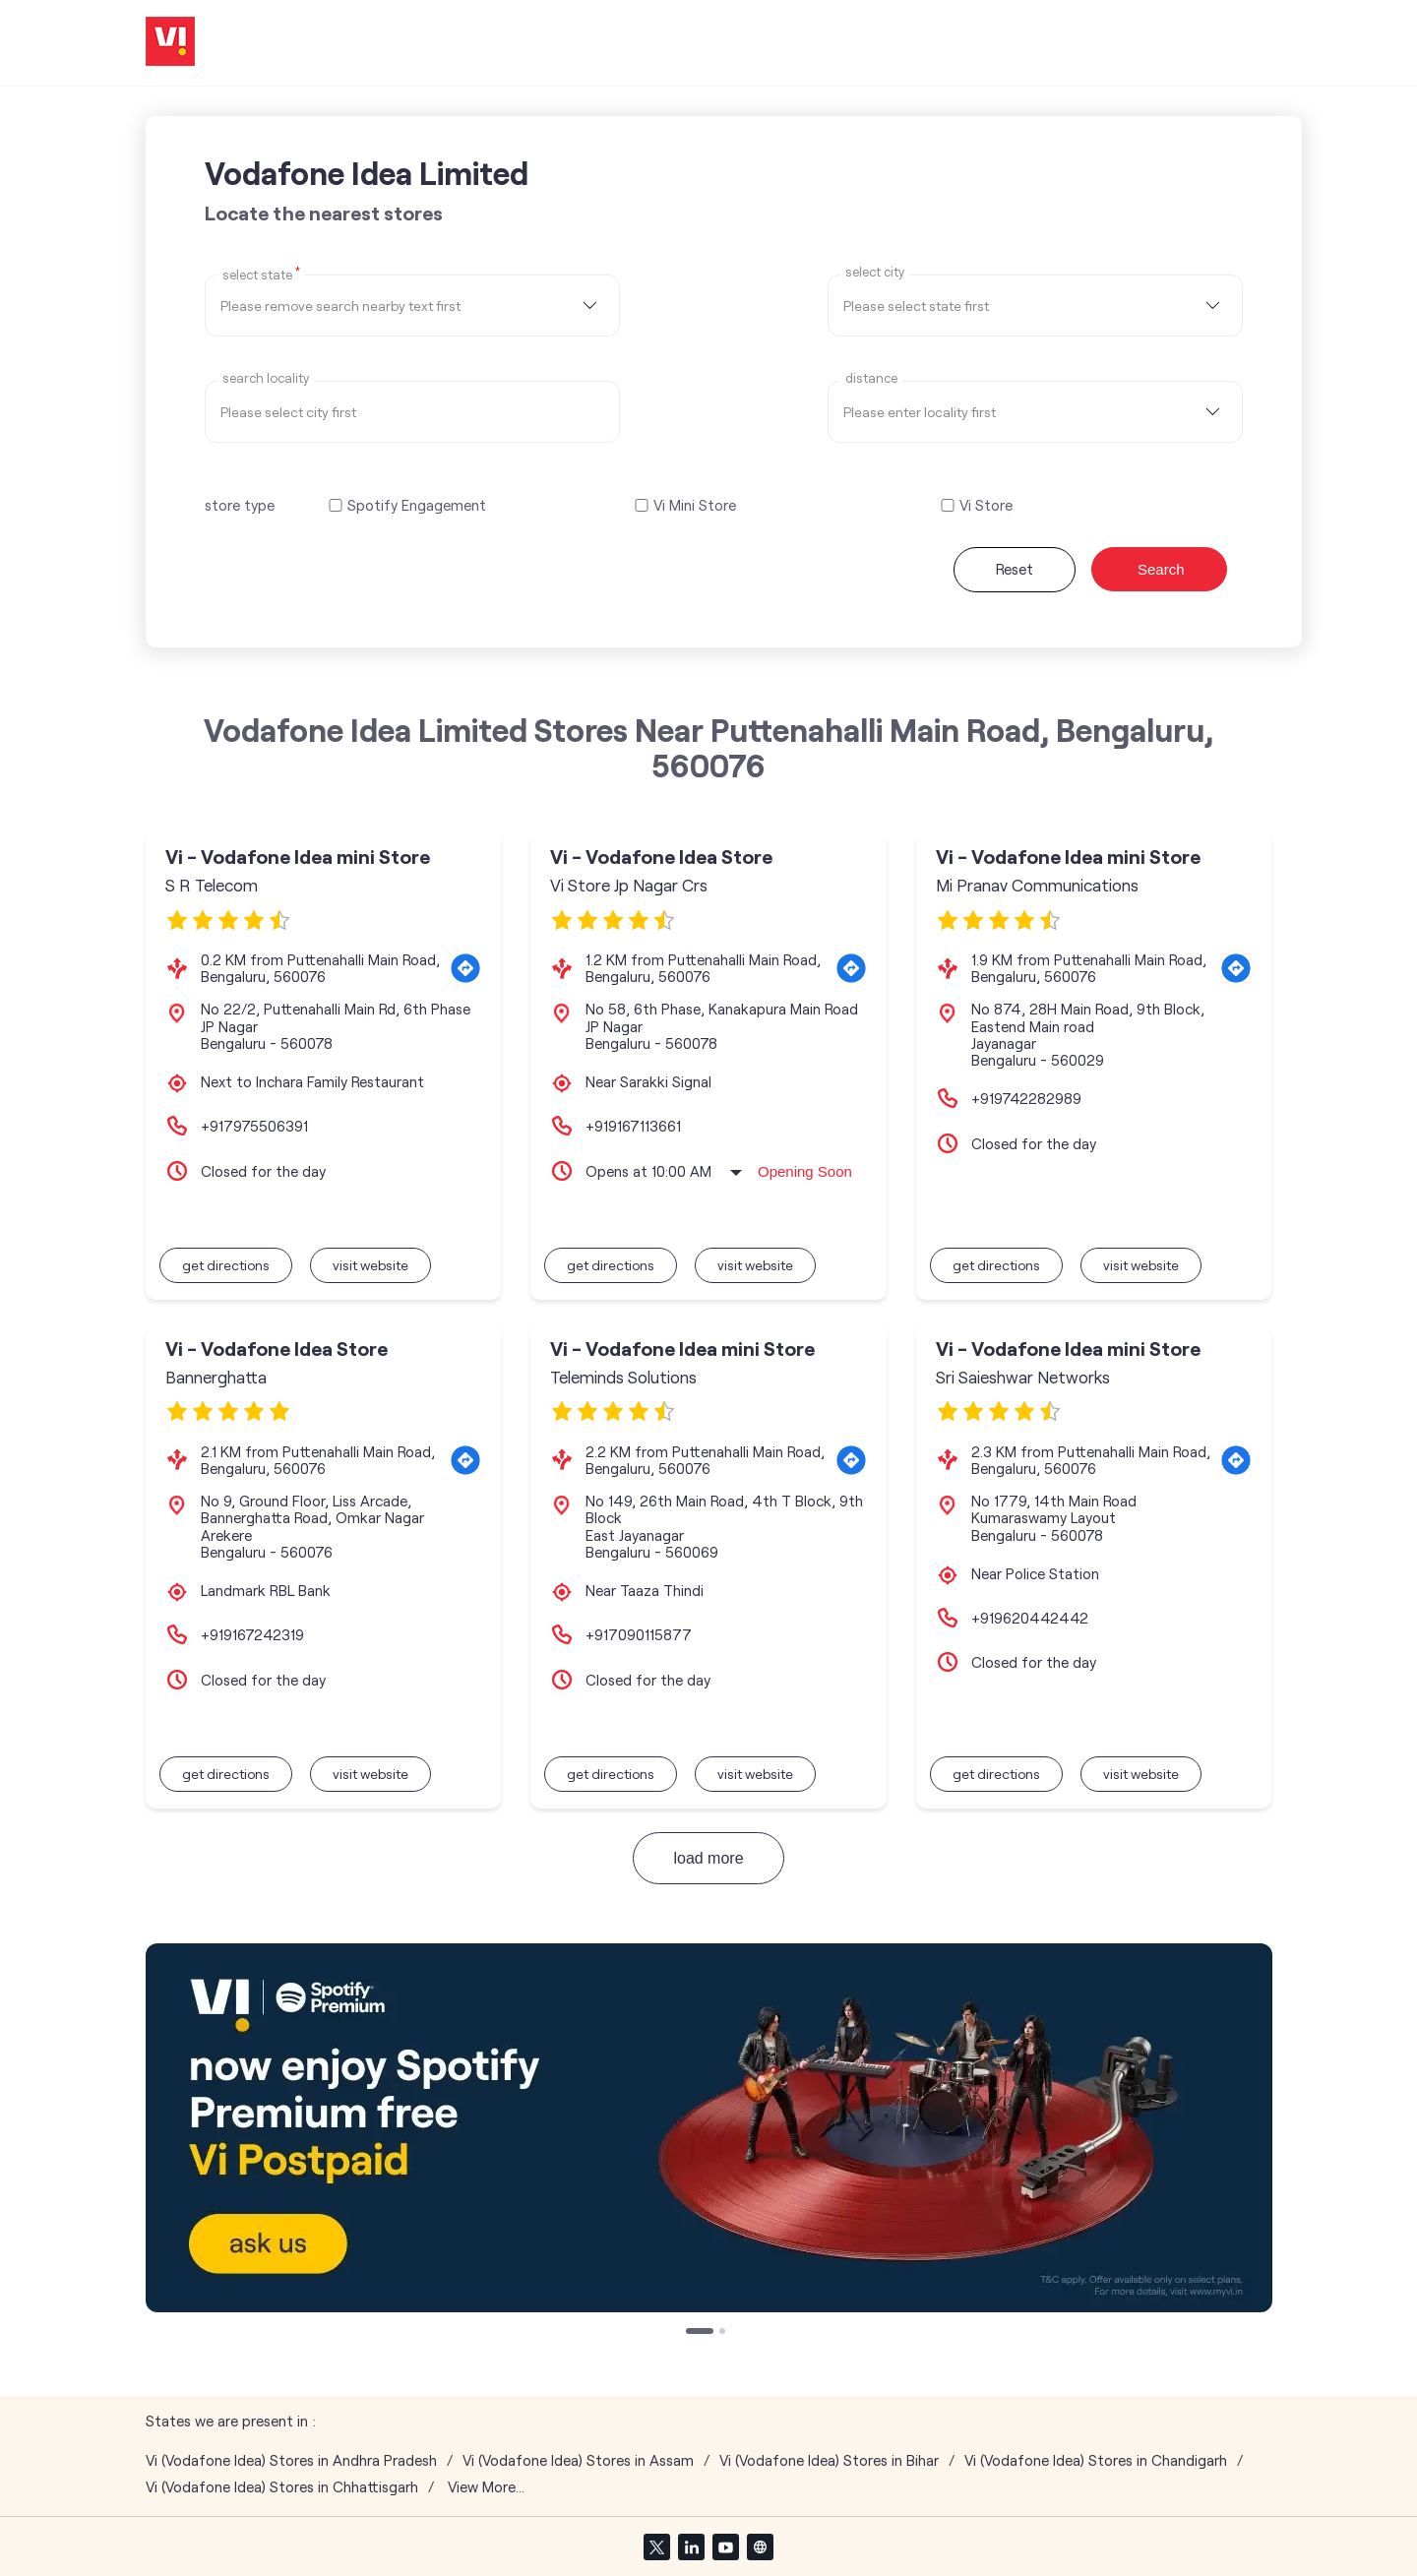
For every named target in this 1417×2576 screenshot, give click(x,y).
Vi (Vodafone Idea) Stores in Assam (578, 2460)
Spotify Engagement (416, 505)
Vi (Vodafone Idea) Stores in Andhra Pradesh (291, 2460)
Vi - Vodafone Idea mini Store (297, 856)
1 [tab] (691, 2333)
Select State (261, 273)
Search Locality (265, 378)
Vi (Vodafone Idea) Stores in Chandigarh (1095, 2460)
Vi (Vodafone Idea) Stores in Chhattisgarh (282, 2487)
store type (240, 505)
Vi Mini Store (694, 505)
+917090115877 (638, 1634)
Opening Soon (805, 1171)
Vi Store (986, 505)
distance (871, 378)
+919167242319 (252, 1634)
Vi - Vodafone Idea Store (661, 856)
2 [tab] (724, 2333)
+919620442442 (1029, 1617)
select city (874, 272)
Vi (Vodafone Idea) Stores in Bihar (829, 2460)
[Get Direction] (465, 968)
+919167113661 (633, 1126)
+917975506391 (254, 1126)
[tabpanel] (709, 2127)
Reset (1014, 569)
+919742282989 (1026, 1098)
